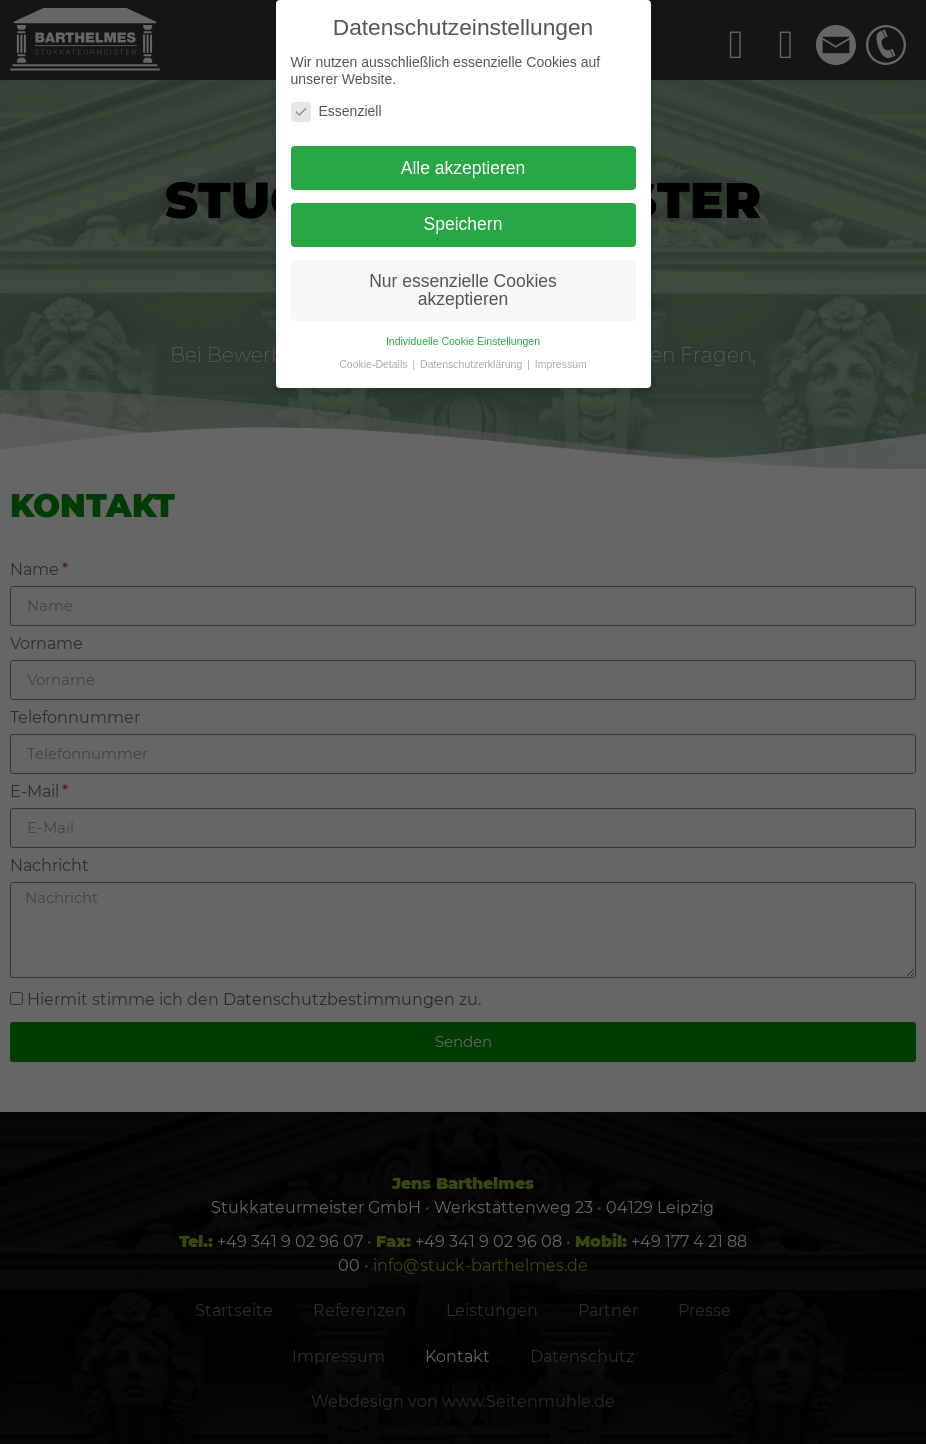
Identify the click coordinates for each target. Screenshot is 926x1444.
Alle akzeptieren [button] (463, 168)
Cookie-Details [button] (374, 364)
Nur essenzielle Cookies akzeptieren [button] (463, 290)
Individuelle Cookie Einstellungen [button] (463, 341)
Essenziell (336, 111)
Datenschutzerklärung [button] (472, 364)
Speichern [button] (463, 224)
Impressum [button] (561, 364)
